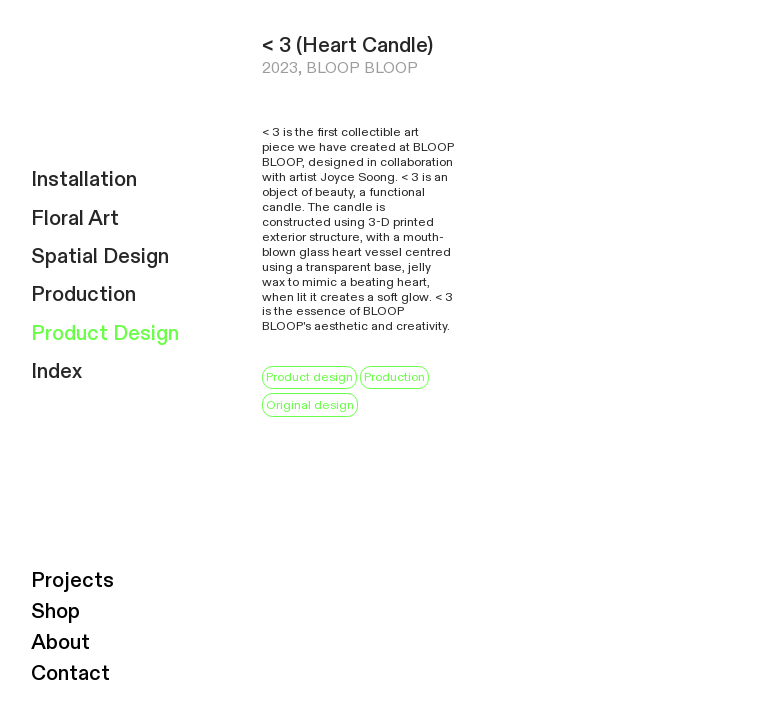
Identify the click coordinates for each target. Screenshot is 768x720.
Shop (55, 611)
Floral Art (75, 218)
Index (56, 371)
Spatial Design (100, 256)
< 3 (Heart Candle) (347, 45)
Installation (84, 179)
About (60, 642)
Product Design (105, 333)
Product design (309, 377)
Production (83, 294)
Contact (70, 673)
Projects (72, 580)
